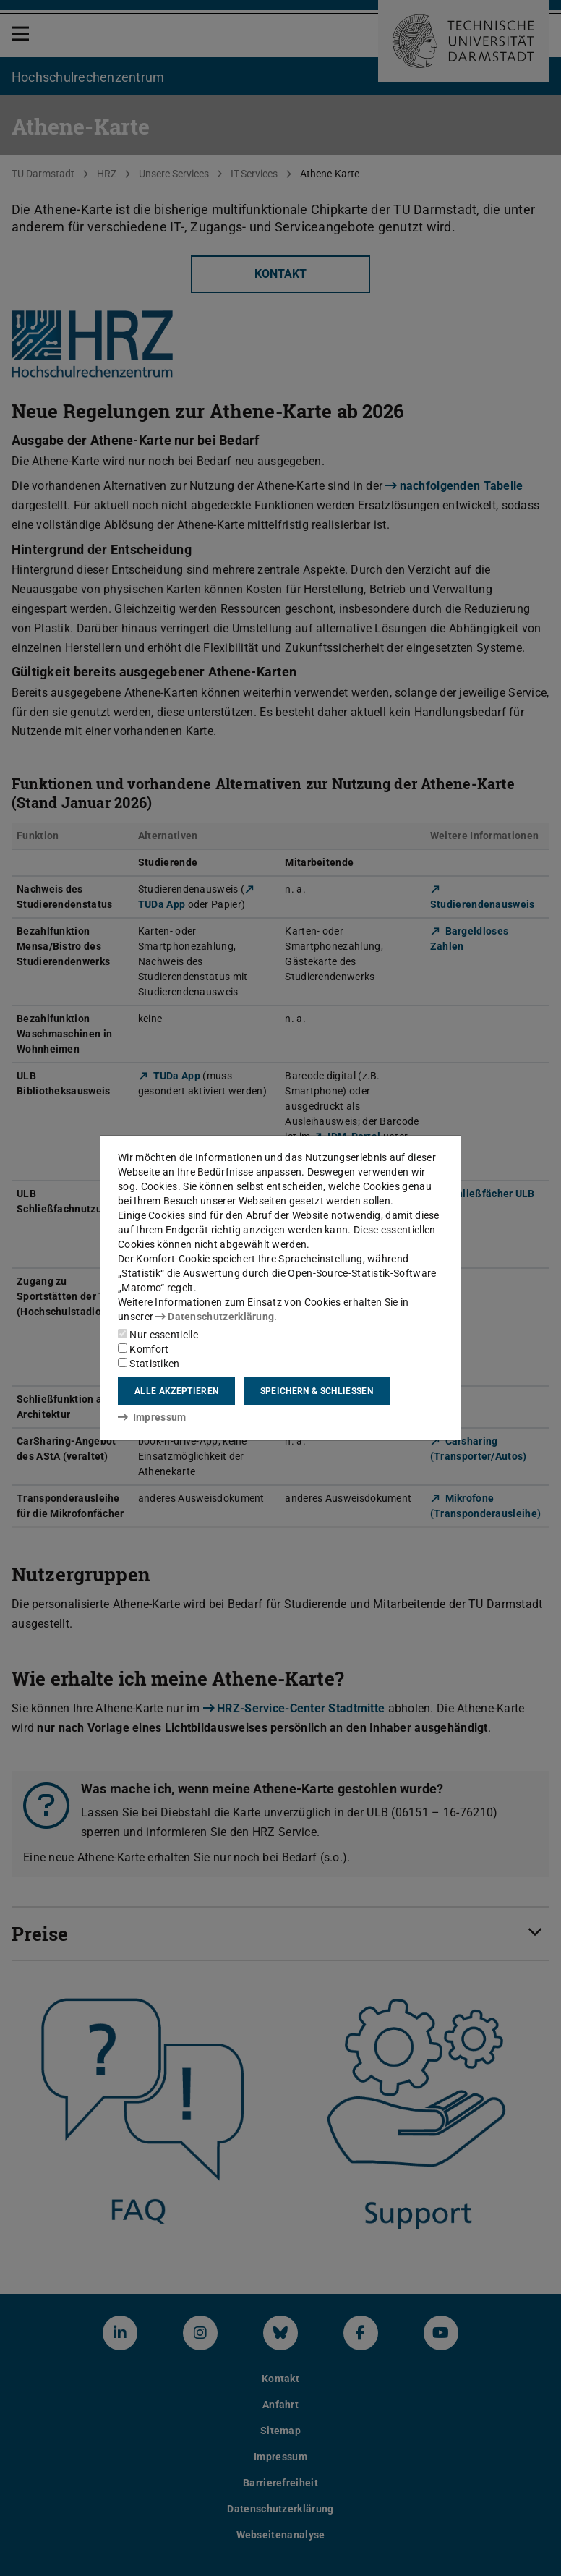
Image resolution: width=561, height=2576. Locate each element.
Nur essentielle (158, 1334)
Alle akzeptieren (176, 1391)
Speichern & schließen (316, 1391)
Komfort (143, 1349)
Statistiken (149, 1363)
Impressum (152, 1417)
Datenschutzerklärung (214, 1316)
